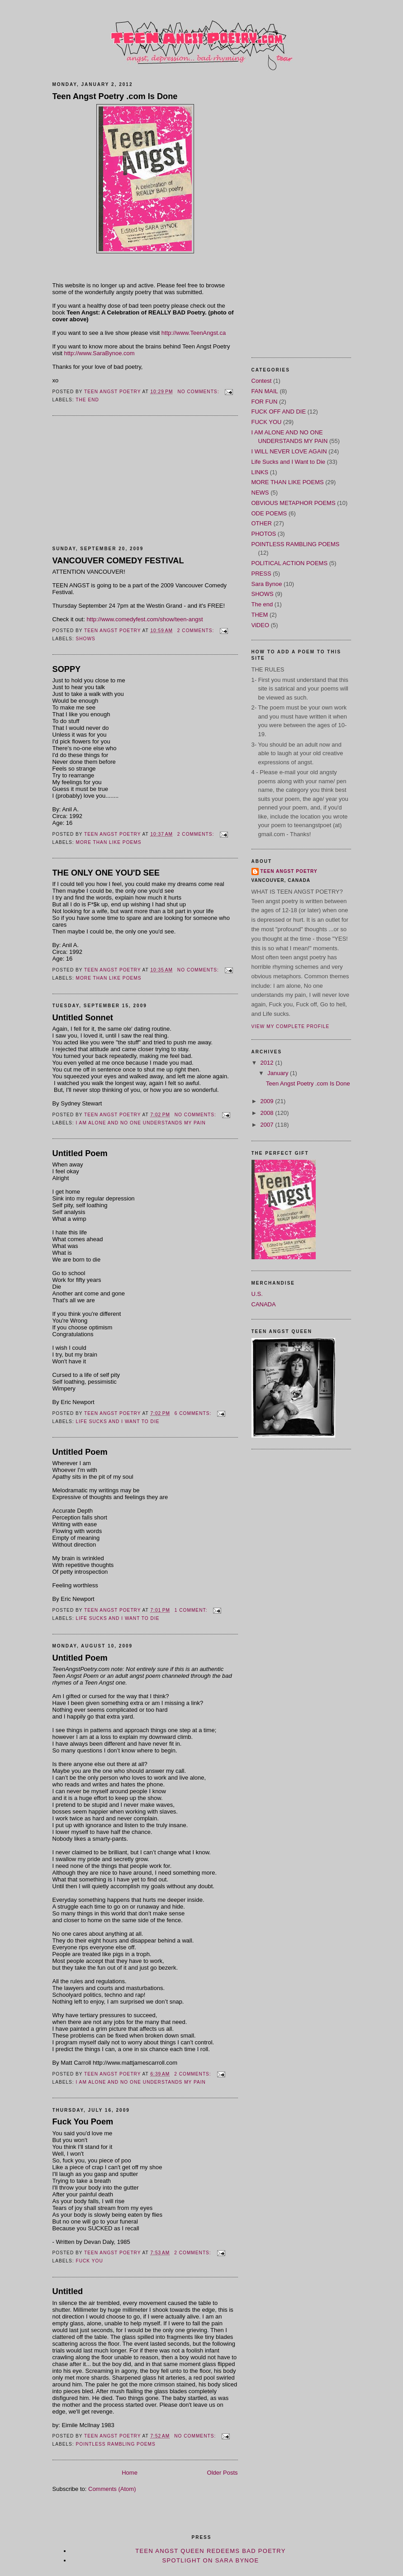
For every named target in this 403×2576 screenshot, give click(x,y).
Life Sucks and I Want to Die (118, 1421)
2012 (268, 1062)
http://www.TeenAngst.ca (193, 332)
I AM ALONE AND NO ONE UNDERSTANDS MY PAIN (141, 1122)
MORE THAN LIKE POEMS (109, 842)
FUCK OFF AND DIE (278, 411)
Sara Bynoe (266, 584)
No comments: (199, 391)
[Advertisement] (120, 481)
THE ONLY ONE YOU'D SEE (106, 872)
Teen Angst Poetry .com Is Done (115, 96)
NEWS (260, 492)
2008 (268, 1112)
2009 (268, 1101)
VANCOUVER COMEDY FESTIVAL (118, 560)
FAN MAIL (264, 391)
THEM (259, 614)
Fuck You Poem (83, 2121)
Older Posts (222, 2472)
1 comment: (192, 1610)
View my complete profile (290, 1026)
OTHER (261, 523)
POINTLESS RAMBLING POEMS (116, 2444)
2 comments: (196, 630)
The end (87, 399)
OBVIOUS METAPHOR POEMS (293, 503)
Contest (261, 380)
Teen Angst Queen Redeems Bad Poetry (210, 2550)
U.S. (257, 1293)
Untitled (67, 2291)
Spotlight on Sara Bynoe (210, 2560)
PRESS (261, 573)
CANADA (263, 1304)
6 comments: (194, 1413)
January (278, 1073)
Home (129, 2472)
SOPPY (66, 669)
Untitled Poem (80, 1153)
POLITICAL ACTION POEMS (289, 563)
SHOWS (85, 638)
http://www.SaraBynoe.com (99, 353)
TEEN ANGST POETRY (289, 871)
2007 (268, 1124)
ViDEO (260, 625)
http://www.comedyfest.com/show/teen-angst (144, 619)
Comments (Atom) (112, 2489)
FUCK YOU (89, 2260)
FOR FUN (264, 401)
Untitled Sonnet (82, 1017)
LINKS (260, 472)
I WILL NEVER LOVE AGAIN (289, 451)
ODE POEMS (269, 513)
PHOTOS (263, 533)
